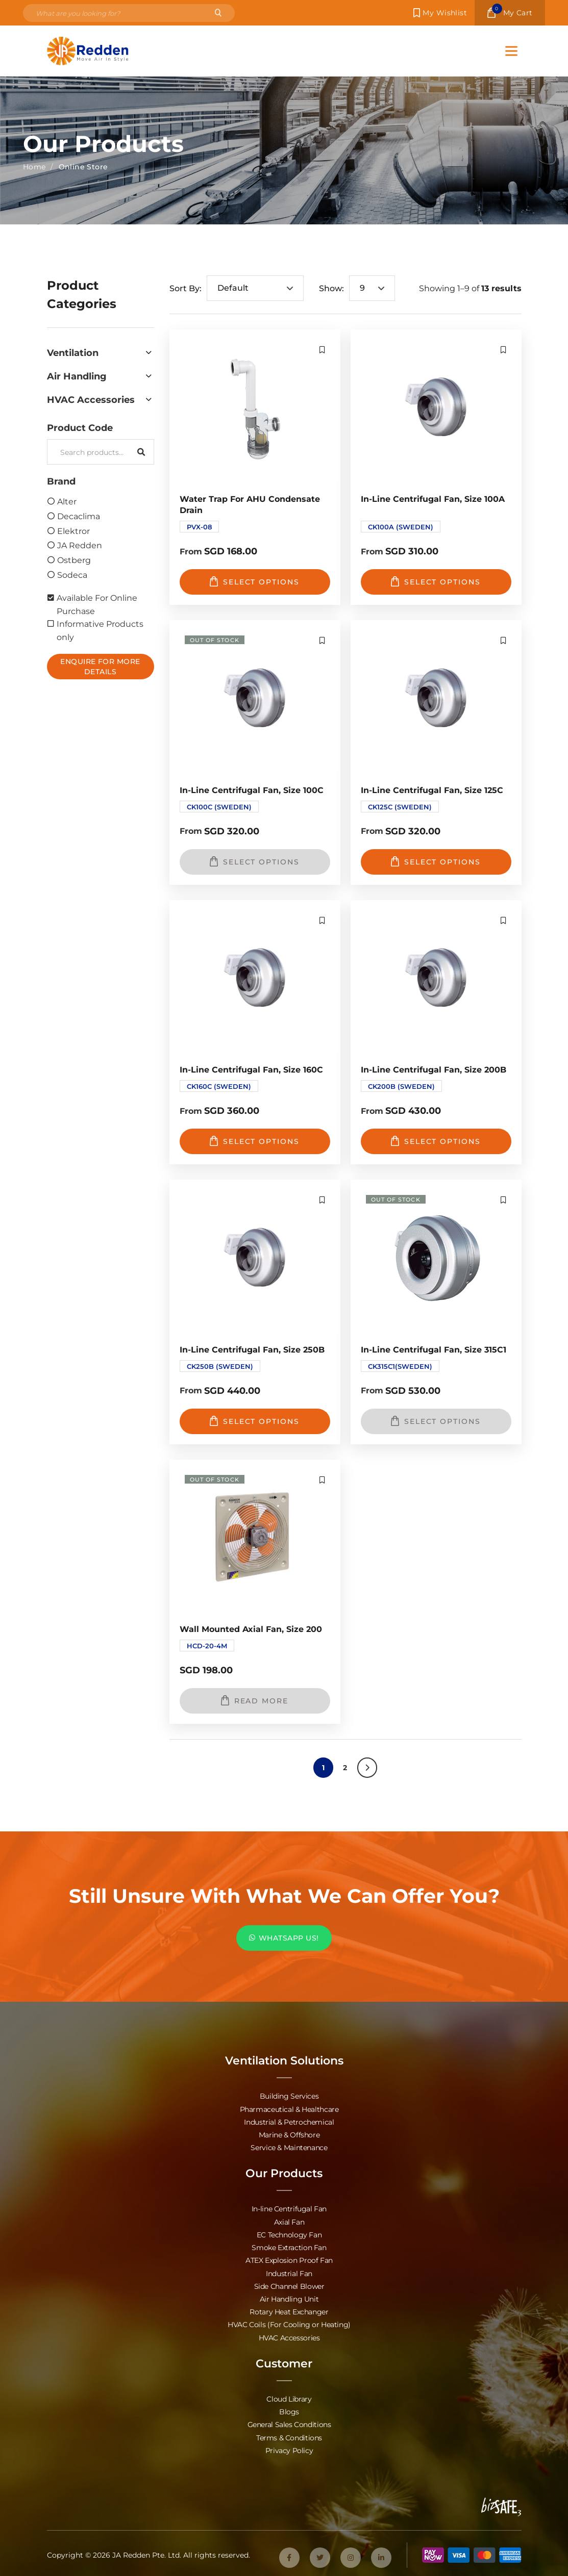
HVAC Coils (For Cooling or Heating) (289, 2323)
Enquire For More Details (100, 666)
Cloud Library (288, 2397)
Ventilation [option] (72, 352)
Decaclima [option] (78, 516)
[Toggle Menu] (511, 51)
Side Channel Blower (289, 2285)
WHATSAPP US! (283, 1938)
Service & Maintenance (289, 2147)
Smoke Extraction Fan (289, 2247)
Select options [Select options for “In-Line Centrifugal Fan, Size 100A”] (436, 581)
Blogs (289, 2410)
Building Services (289, 2096)
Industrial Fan (289, 2272)
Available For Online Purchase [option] (97, 604)
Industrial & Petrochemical (289, 2122)
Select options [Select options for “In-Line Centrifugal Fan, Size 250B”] (255, 1421)
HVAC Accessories (289, 2336)
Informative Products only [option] (100, 630)
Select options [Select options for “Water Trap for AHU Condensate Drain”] (255, 581)
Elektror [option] (73, 530)
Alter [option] (67, 501)
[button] (100, 352)
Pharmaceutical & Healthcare (289, 2109)
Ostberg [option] (74, 559)
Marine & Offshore (289, 2134)
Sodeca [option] (72, 574)
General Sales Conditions (289, 2423)
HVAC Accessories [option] (91, 399)
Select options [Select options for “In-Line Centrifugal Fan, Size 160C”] (255, 1141)
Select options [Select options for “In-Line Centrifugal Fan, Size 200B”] (436, 1141)
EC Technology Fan (289, 2234)
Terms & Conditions (289, 2435)
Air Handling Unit (289, 2298)
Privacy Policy (289, 2448)
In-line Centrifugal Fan (289, 2208)
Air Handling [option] (77, 376)
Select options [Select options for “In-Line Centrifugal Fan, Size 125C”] (436, 861)
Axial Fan (289, 2221)
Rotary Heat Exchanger (289, 2310)
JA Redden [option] (79, 545)
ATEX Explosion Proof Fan (289, 2259)
